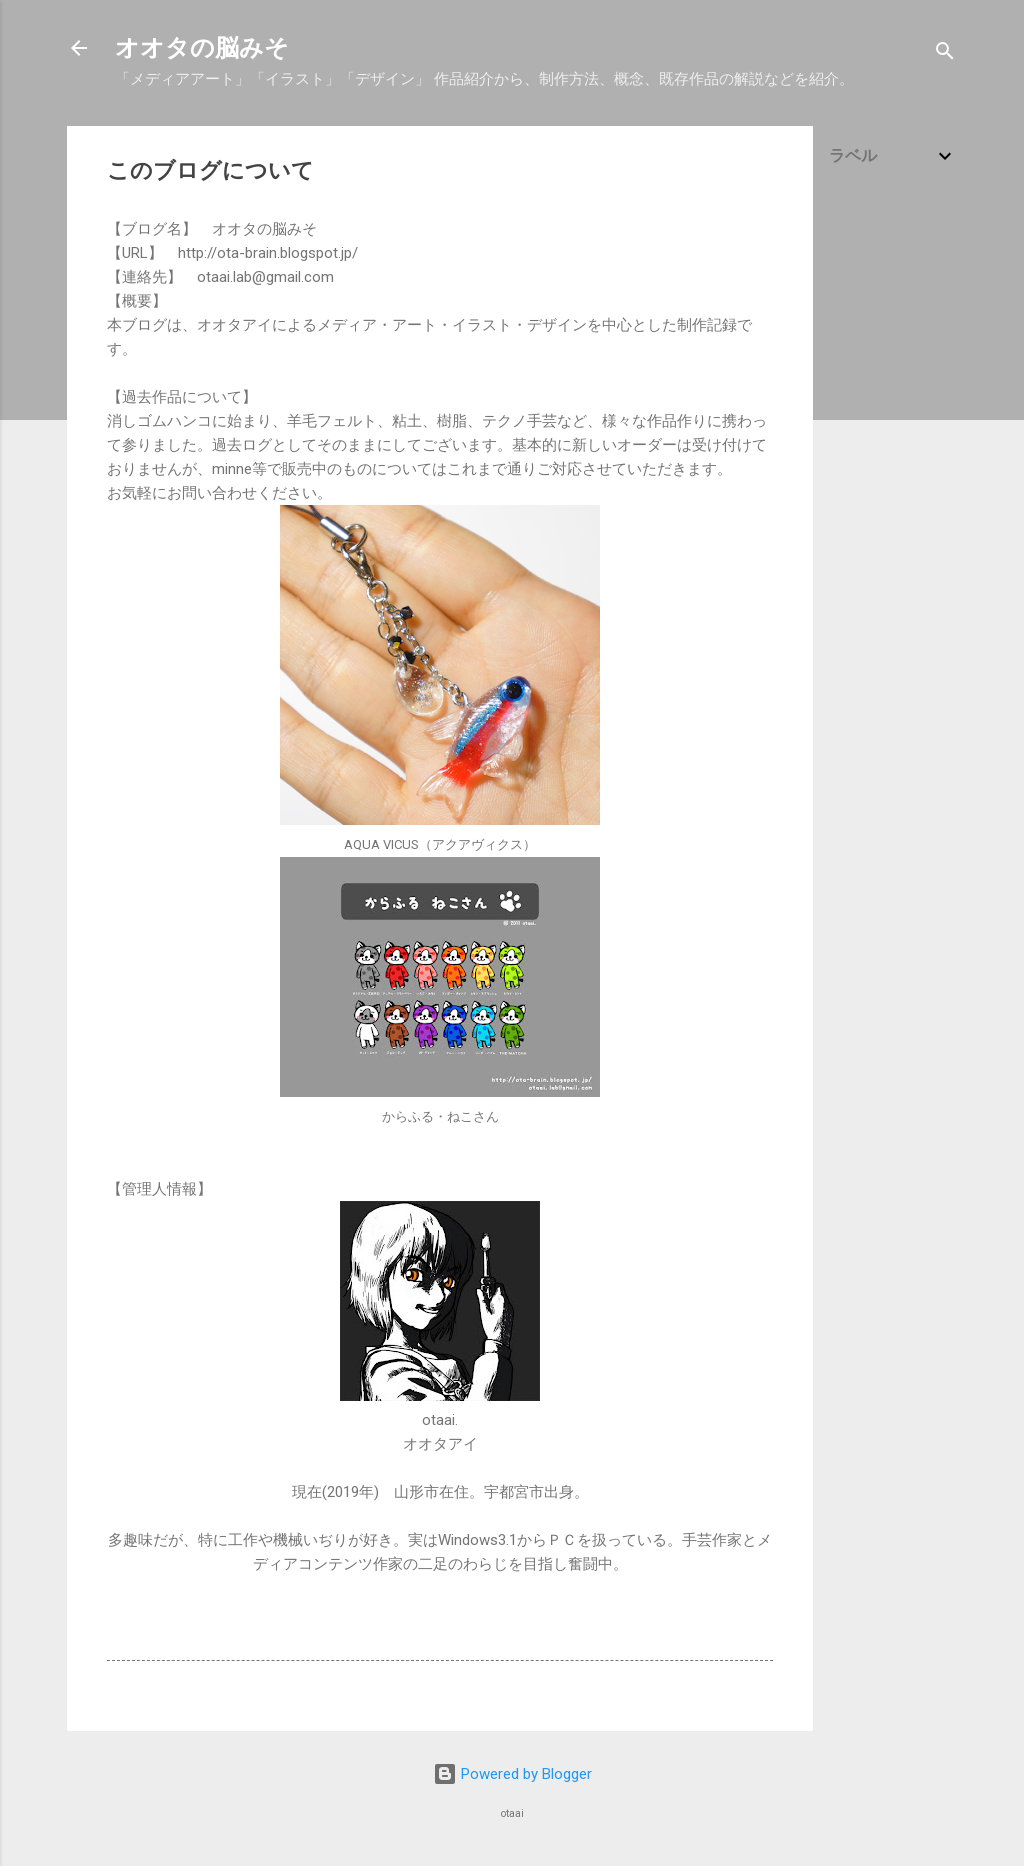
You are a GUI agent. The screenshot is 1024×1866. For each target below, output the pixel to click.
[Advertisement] (893, 502)
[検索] (945, 54)
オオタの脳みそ (202, 48)
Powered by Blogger (512, 1774)
